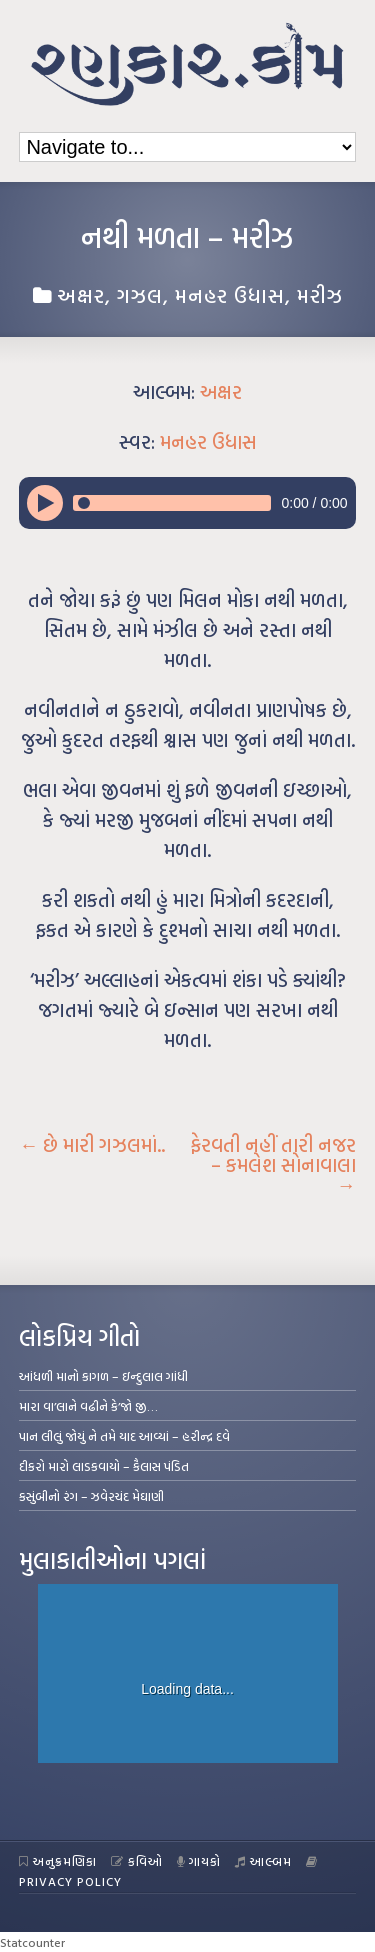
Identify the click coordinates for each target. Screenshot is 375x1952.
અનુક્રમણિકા (58, 1861)
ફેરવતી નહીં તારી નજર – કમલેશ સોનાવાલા (273, 1165)
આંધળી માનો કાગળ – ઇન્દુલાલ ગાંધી (103, 1376)
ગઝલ (140, 295)
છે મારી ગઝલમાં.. (92, 1145)
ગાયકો (199, 1861)
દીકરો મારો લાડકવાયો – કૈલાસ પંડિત (104, 1466)
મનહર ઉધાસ (230, 295)
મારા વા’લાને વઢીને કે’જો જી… (88, 1406)
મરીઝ (320, 295)
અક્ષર (81, 295)
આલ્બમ (263, 1861)
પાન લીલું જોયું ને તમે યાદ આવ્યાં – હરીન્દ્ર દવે (124, 1436)
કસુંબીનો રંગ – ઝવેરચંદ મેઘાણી (91, 1496)
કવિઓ (137, 1861)
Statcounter (32, 1942)
